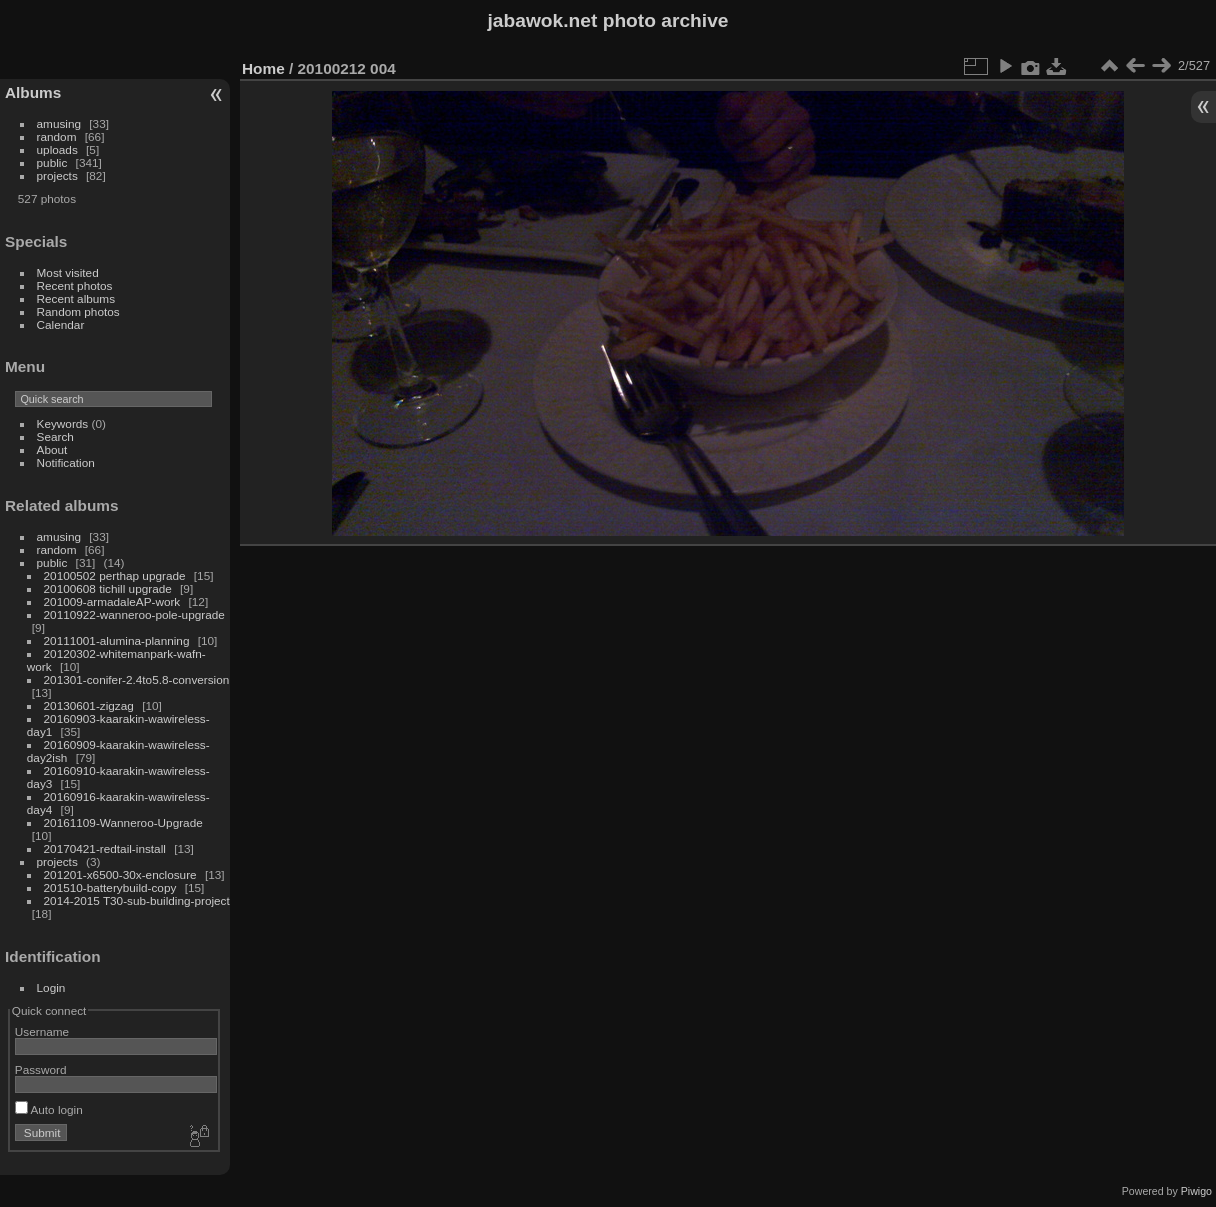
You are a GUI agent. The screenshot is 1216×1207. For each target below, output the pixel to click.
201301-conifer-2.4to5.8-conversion (137, 679)
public (52, 162)
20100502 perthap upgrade (115, 575)
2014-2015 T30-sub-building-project (137, 900)
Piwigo (1196, 1191)
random (57, 136)
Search (55, 436)
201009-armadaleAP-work (112, 601)
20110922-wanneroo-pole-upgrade (134, 614)
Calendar (61, 324)
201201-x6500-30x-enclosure (120, 874)
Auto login (49, 1109)
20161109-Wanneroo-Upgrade (123, 822)
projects (57, 175)
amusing (59, 123)
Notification (66, 462)
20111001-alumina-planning (117, 640)
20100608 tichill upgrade (108, 588)
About (52, 449)
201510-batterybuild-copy (110, 887)
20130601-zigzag (89, 705)
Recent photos (75, 285)
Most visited (68, 272)
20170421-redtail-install (105, 848)
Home (263, 68)
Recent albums (76, 298)
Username (42, 1031)
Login (51, 987)
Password (41, 1069)
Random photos (78, 311)
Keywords (63, 423)
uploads (57, 149)
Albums (33, 92)
